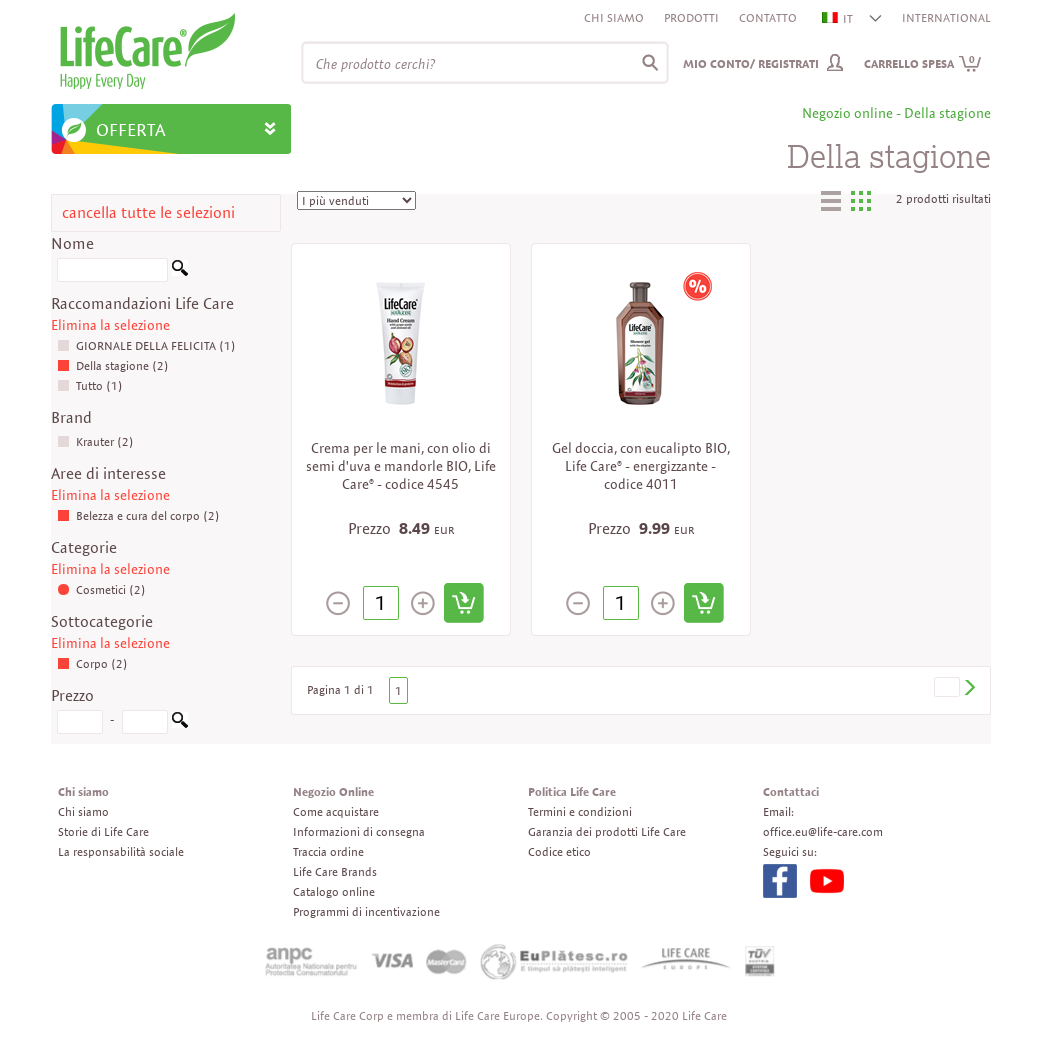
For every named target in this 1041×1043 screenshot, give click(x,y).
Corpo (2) (92, 663)
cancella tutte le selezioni (148, 212)
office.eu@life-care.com (823, 831)
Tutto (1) (90, 385)
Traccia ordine (328, 851)
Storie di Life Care (103, 831)
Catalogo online (334, 891)
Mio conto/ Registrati (751, 63)
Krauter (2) (95, 441)
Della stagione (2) (113, 365)
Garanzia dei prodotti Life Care (607, 831)
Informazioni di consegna (359, 831)
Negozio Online (333, 791)
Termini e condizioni (580, 811)
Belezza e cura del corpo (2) (138, 515)
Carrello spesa (923, 63)
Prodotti (691, 17)
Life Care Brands (335, 871)
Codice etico (559, 851)
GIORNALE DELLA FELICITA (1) (146, 345)
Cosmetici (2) (101, 589)
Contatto (768, 17)
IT (838, 18)
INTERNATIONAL (946, 17)
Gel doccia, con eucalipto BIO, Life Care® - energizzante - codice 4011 (641, 466)
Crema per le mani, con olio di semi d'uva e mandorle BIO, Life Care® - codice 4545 (401, 466)
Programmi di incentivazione (366, 911)
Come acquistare (336, 811)
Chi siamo (614, 17)
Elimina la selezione (110, 325)
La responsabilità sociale (121, 851)
